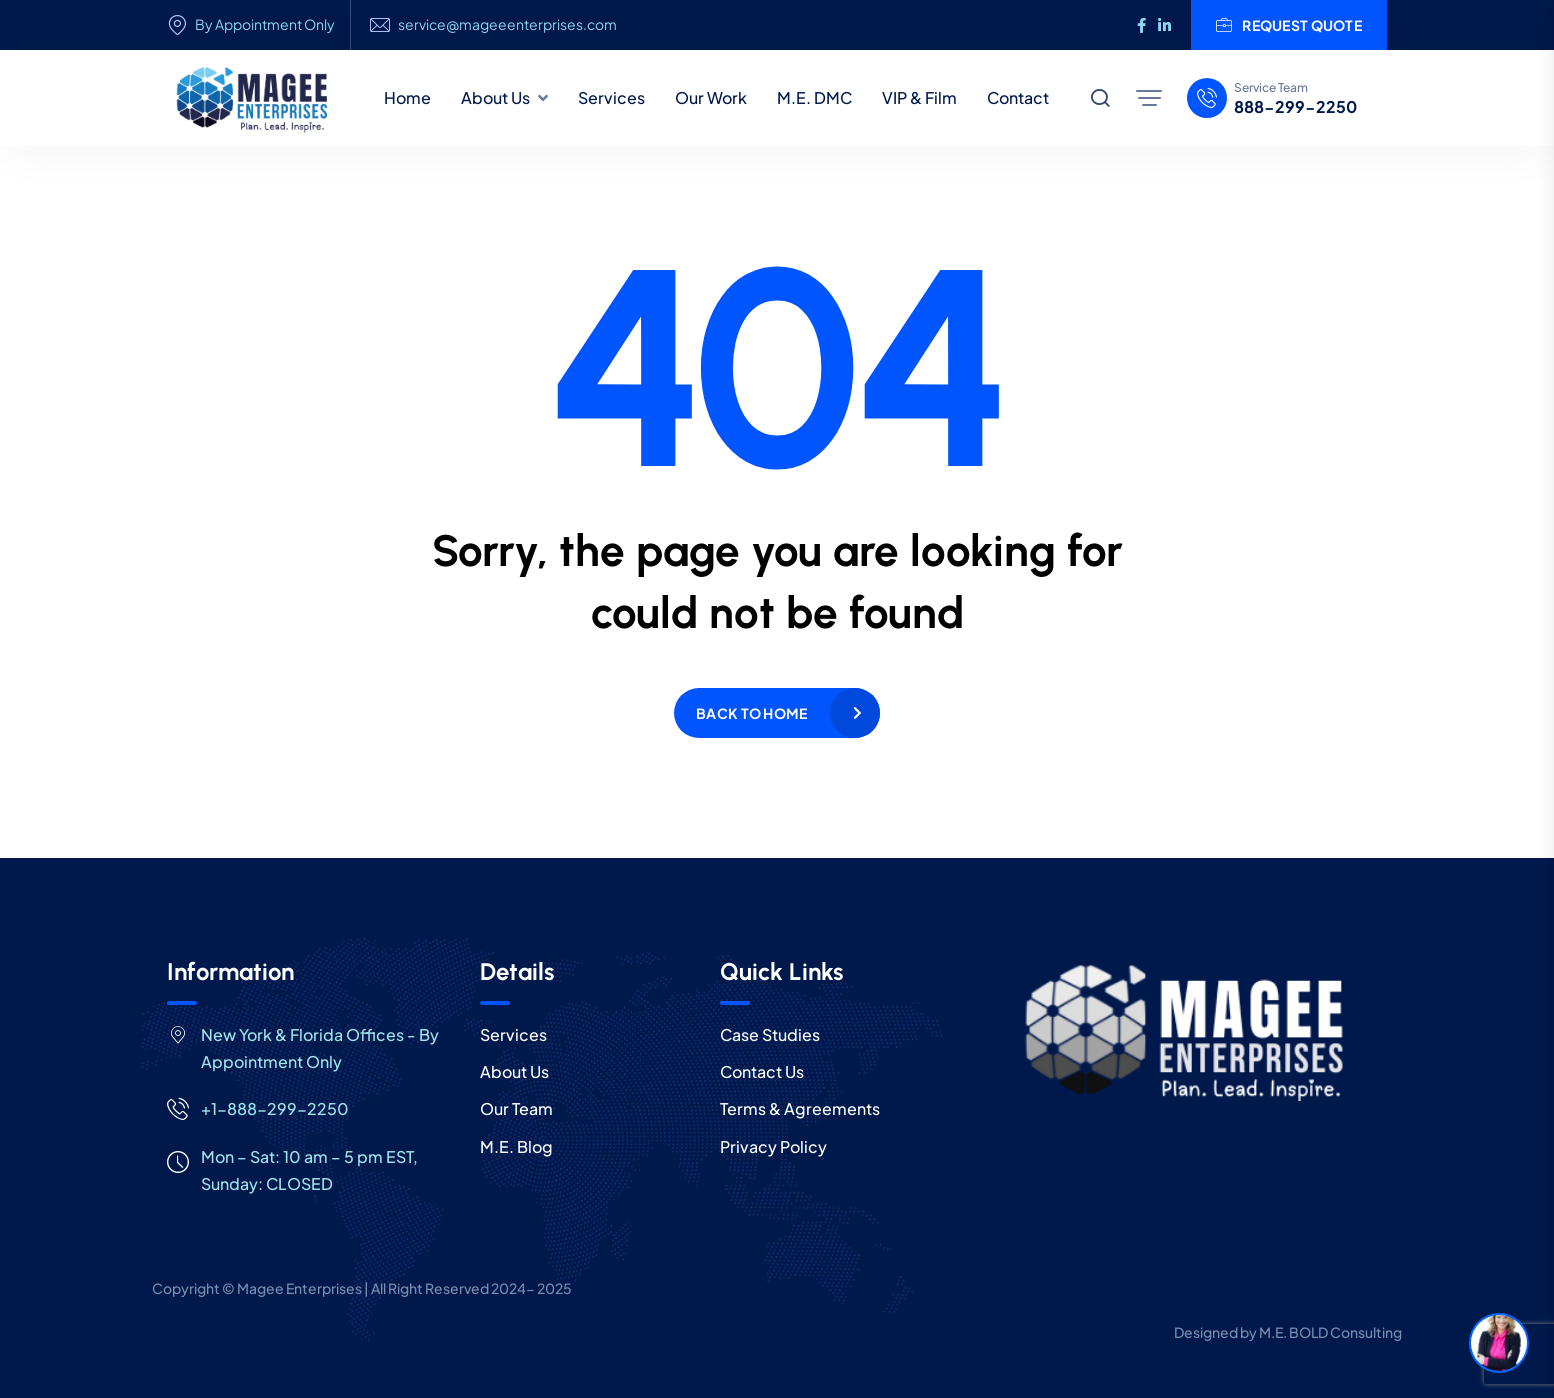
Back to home (751, 713)
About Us (495, 97)
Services (611, 97)
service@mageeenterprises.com (507, 24)
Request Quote (1289, 25)
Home (407, 97)
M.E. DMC (814, 97)
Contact (1018, 97)
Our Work (711, 97)
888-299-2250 (1295, 107)
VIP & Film (919, 97)
